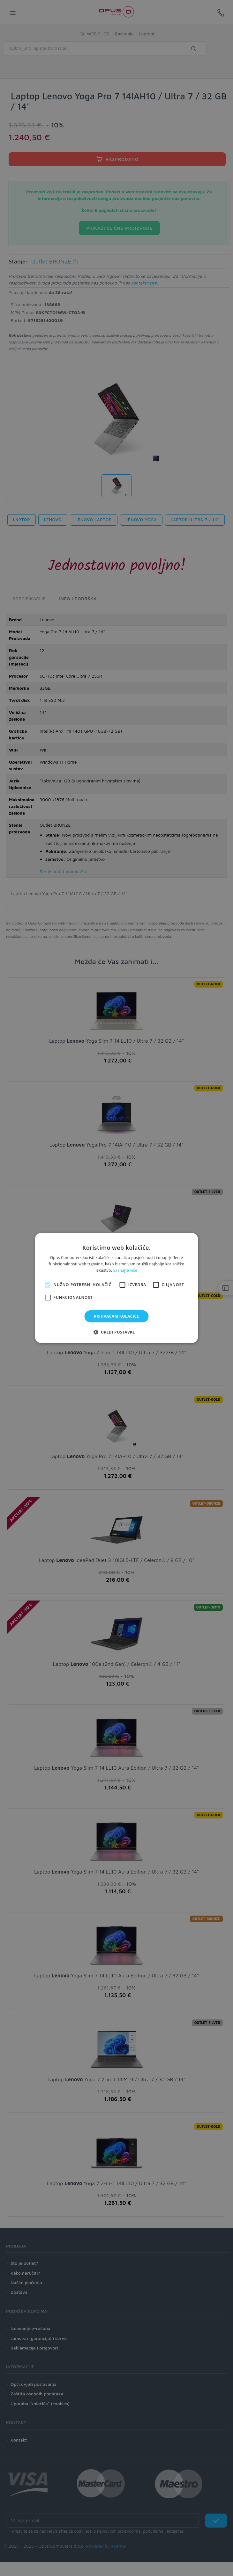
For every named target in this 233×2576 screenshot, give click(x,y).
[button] (116, 1332)
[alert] (116, 1288)
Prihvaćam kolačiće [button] (116, 1316)
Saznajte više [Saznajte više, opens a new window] (125, 1270)
